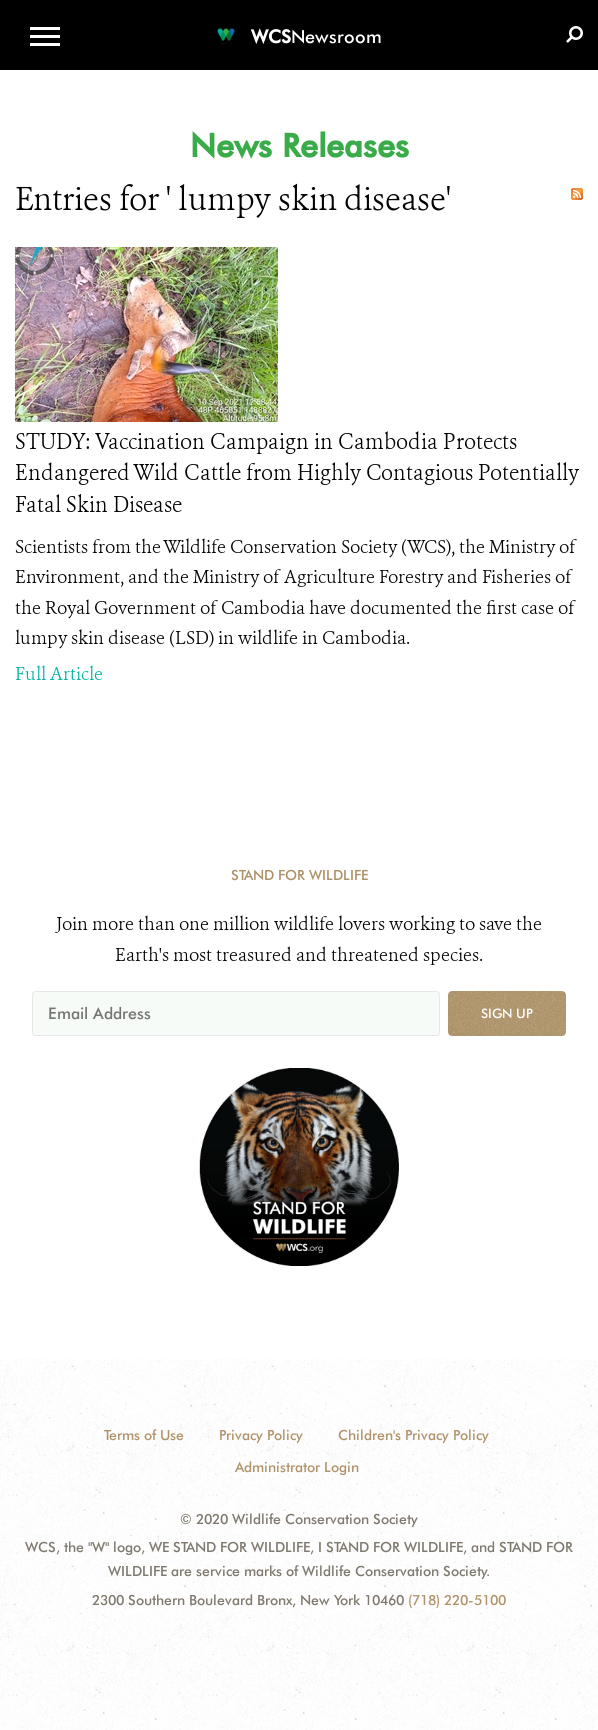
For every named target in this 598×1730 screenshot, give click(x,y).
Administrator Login (297, 1467)
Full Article (59, 674)
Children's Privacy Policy (413, 1435)
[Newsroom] (299, 24)
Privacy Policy (261, 1435)
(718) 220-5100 (457, 1600)
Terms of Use (144, 1435)
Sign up (507, 1013)
